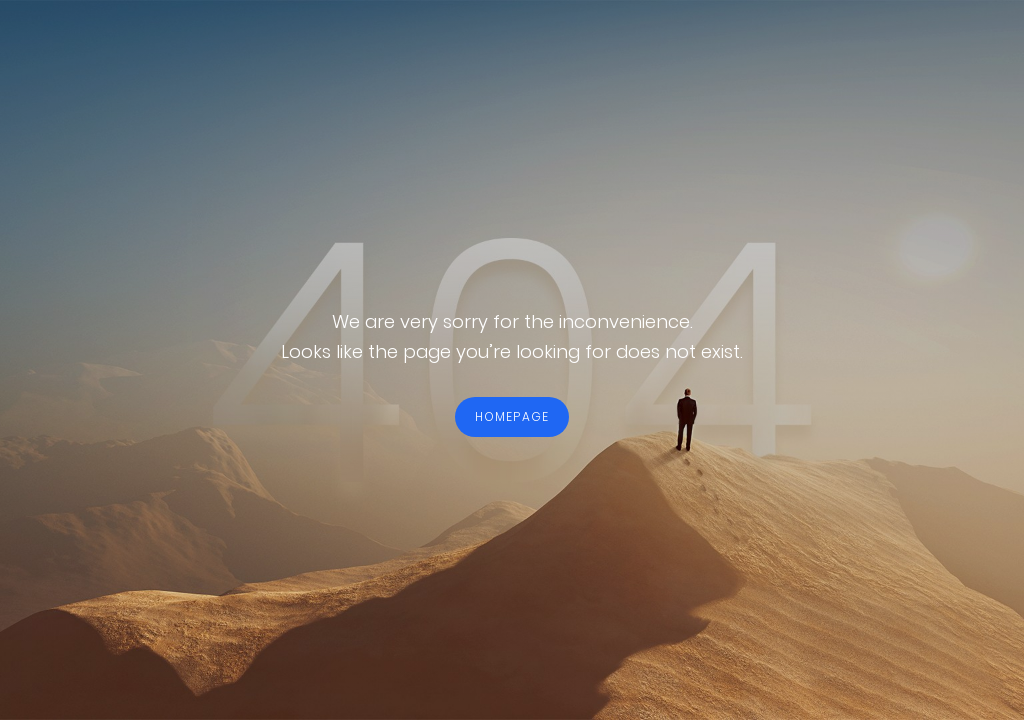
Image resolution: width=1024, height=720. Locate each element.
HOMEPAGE (512, 416)
